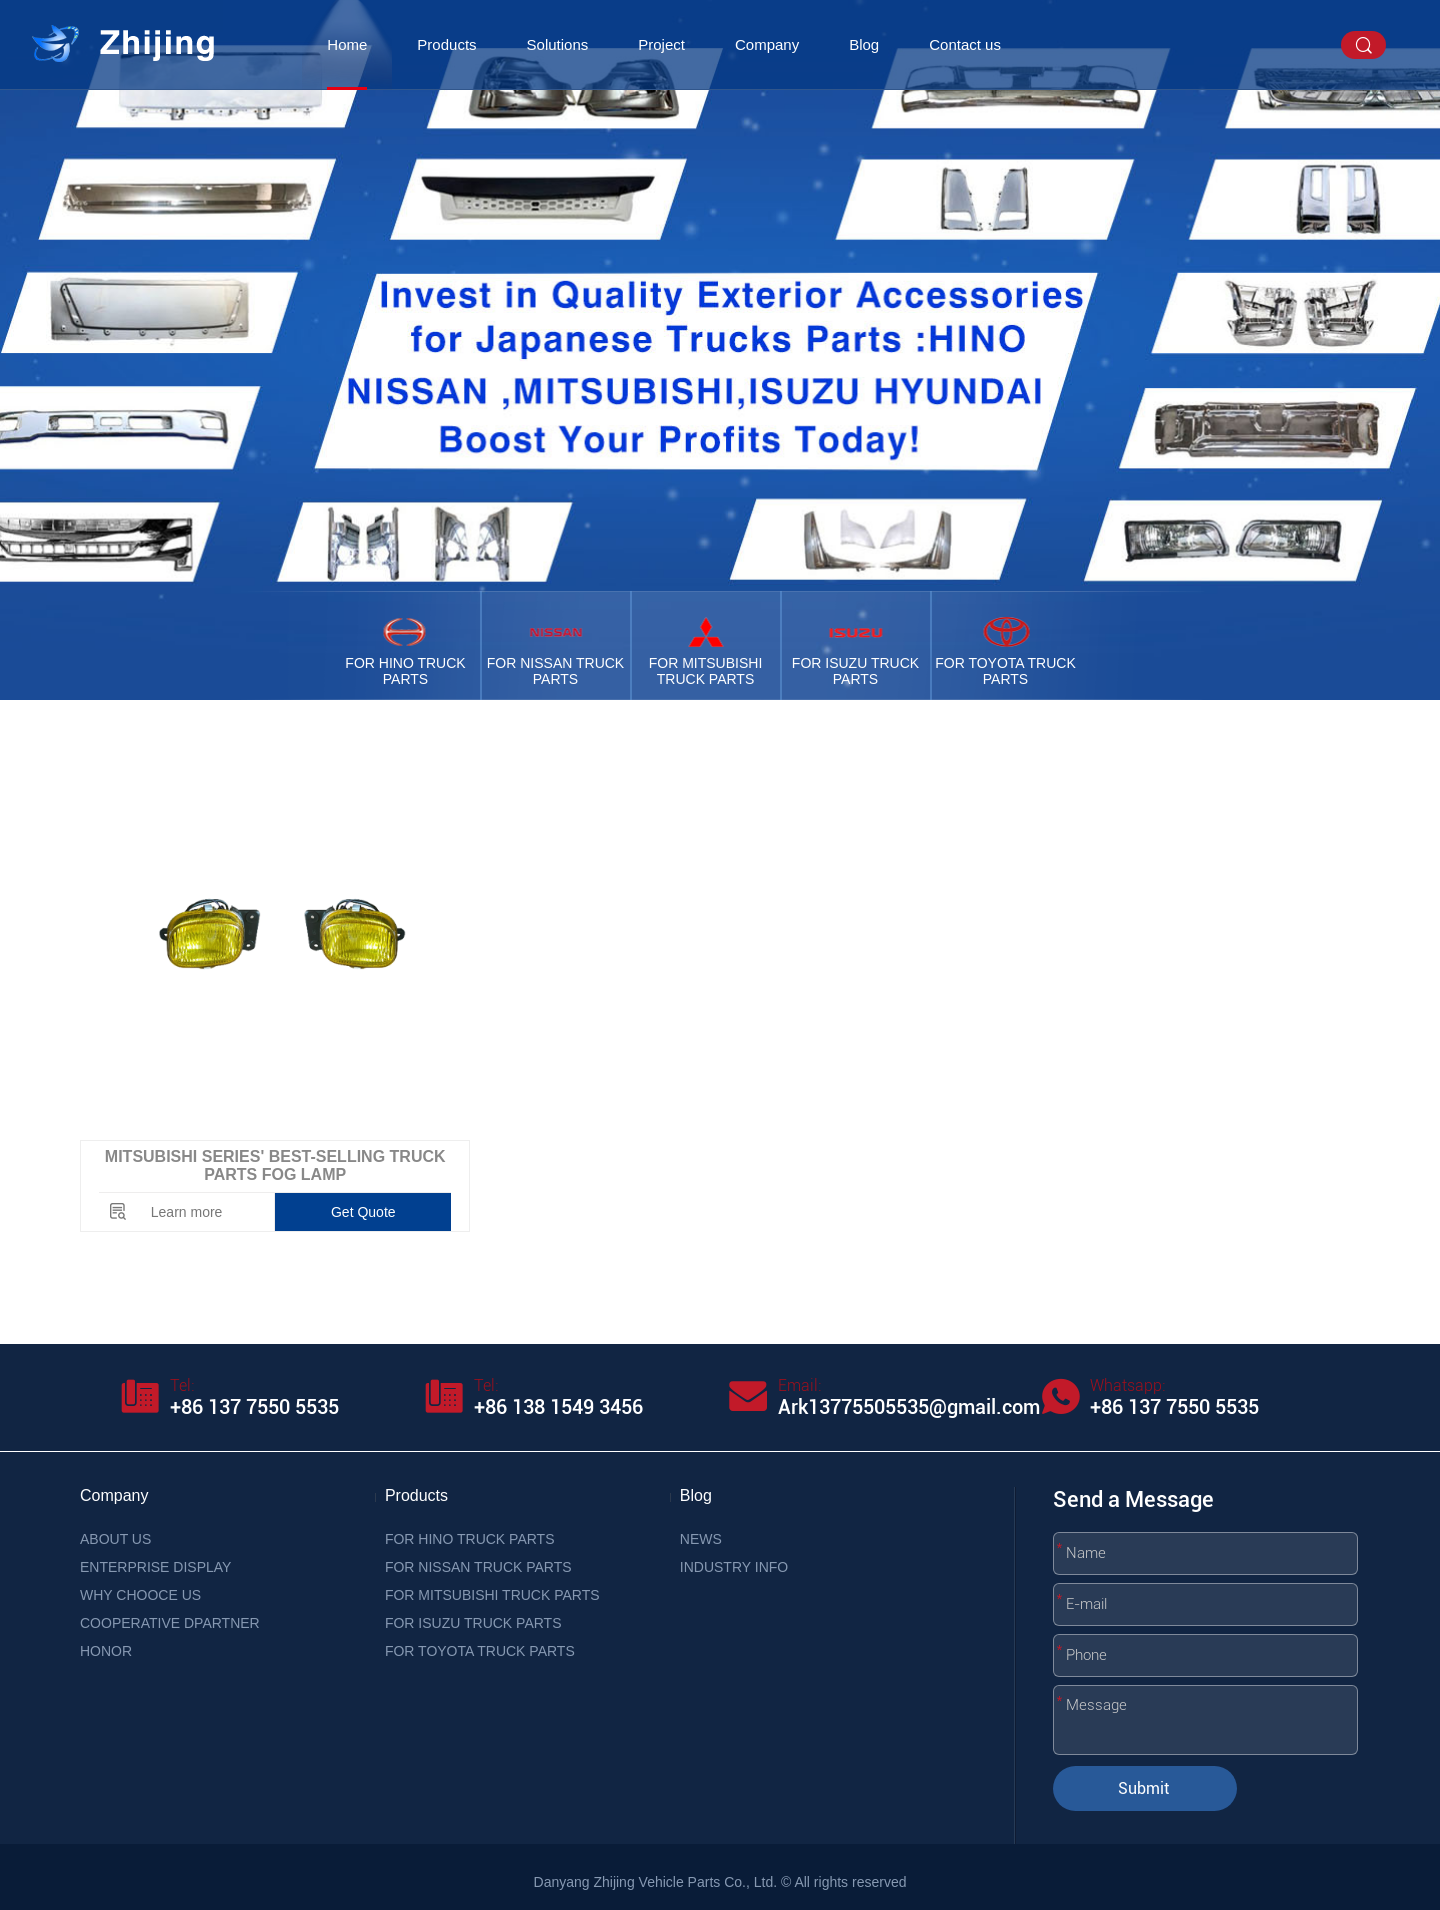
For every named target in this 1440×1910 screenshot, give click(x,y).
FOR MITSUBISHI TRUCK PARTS (492, 1595)
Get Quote (363, 1212)
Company (767, 44)
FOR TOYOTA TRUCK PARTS (480, 1651)
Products (446, 44)
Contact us (965, 44)
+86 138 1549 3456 (558, 1407)
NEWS (701, 1539)
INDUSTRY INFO (734, 1567)
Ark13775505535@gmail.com (909, 1407)
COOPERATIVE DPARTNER (170, 1623)
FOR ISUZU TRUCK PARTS (473, 1623)
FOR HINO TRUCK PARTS (470, 1539)
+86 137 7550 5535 (254, 1407)
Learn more (187, 1212)
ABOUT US (115, 1539)
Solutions (558, 44)
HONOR (106, 1651)
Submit (1143, 1788)
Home (347, 44)
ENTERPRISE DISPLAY (155, 1567)
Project (661, 44)
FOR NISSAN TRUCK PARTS (478, 1567)
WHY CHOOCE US (140, 1595)
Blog (864, 44)
